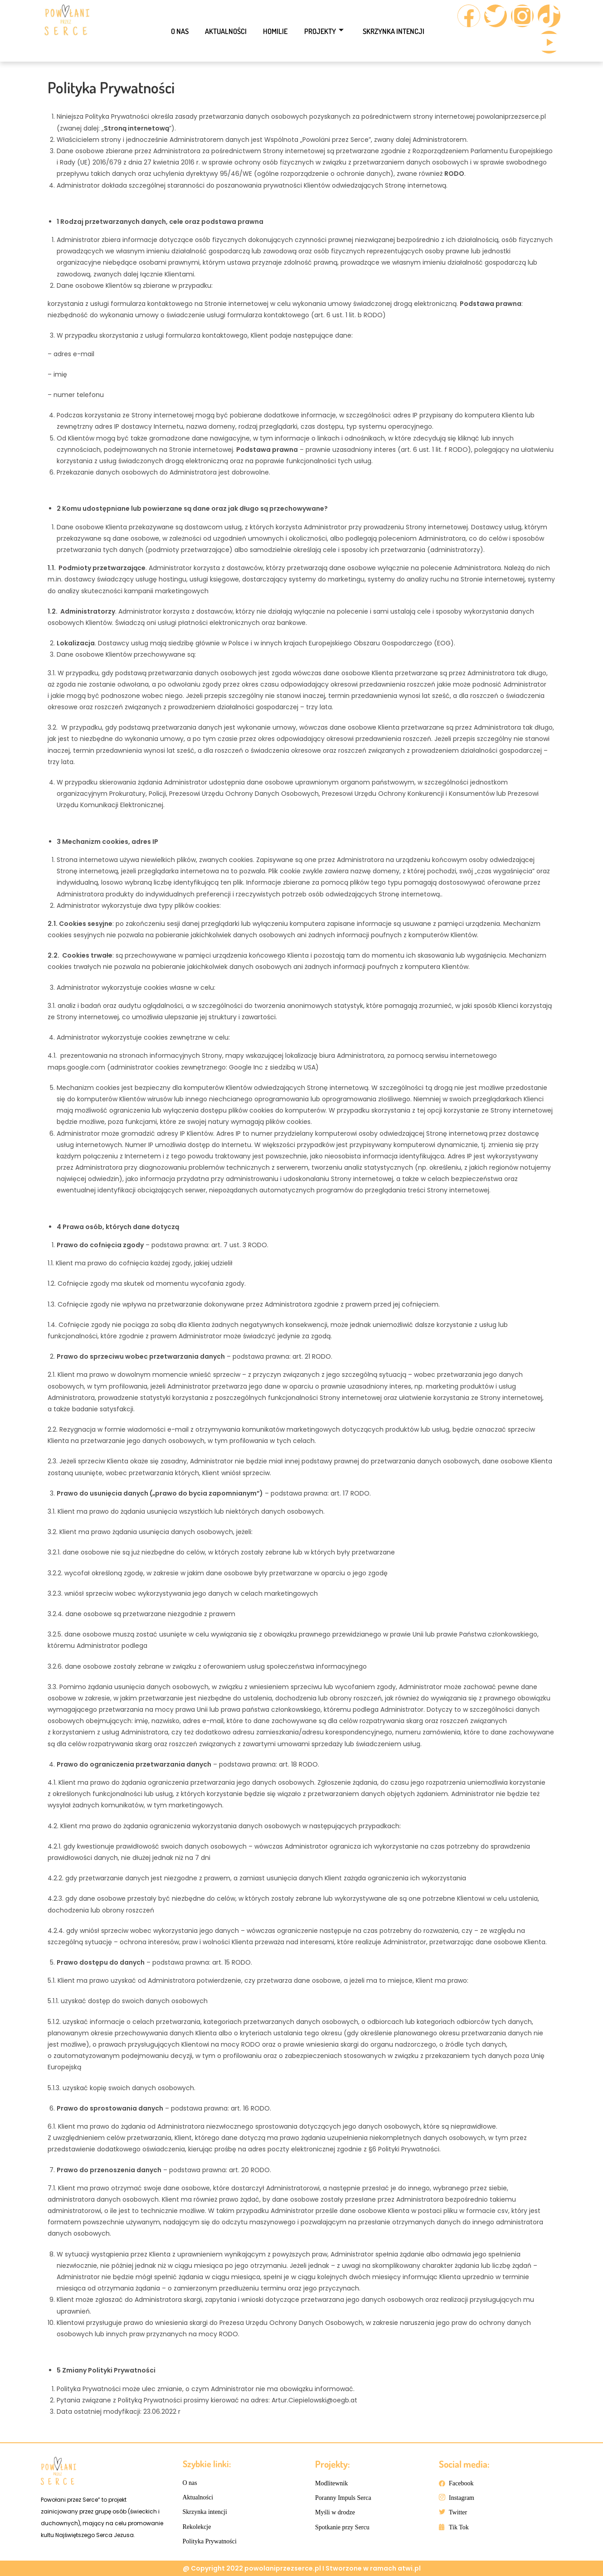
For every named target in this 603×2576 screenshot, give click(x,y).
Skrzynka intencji (400, 30)
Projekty (326, 30)
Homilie (275, 30)
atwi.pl (409, 2568)
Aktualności (222, 30)
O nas (172, 30)
